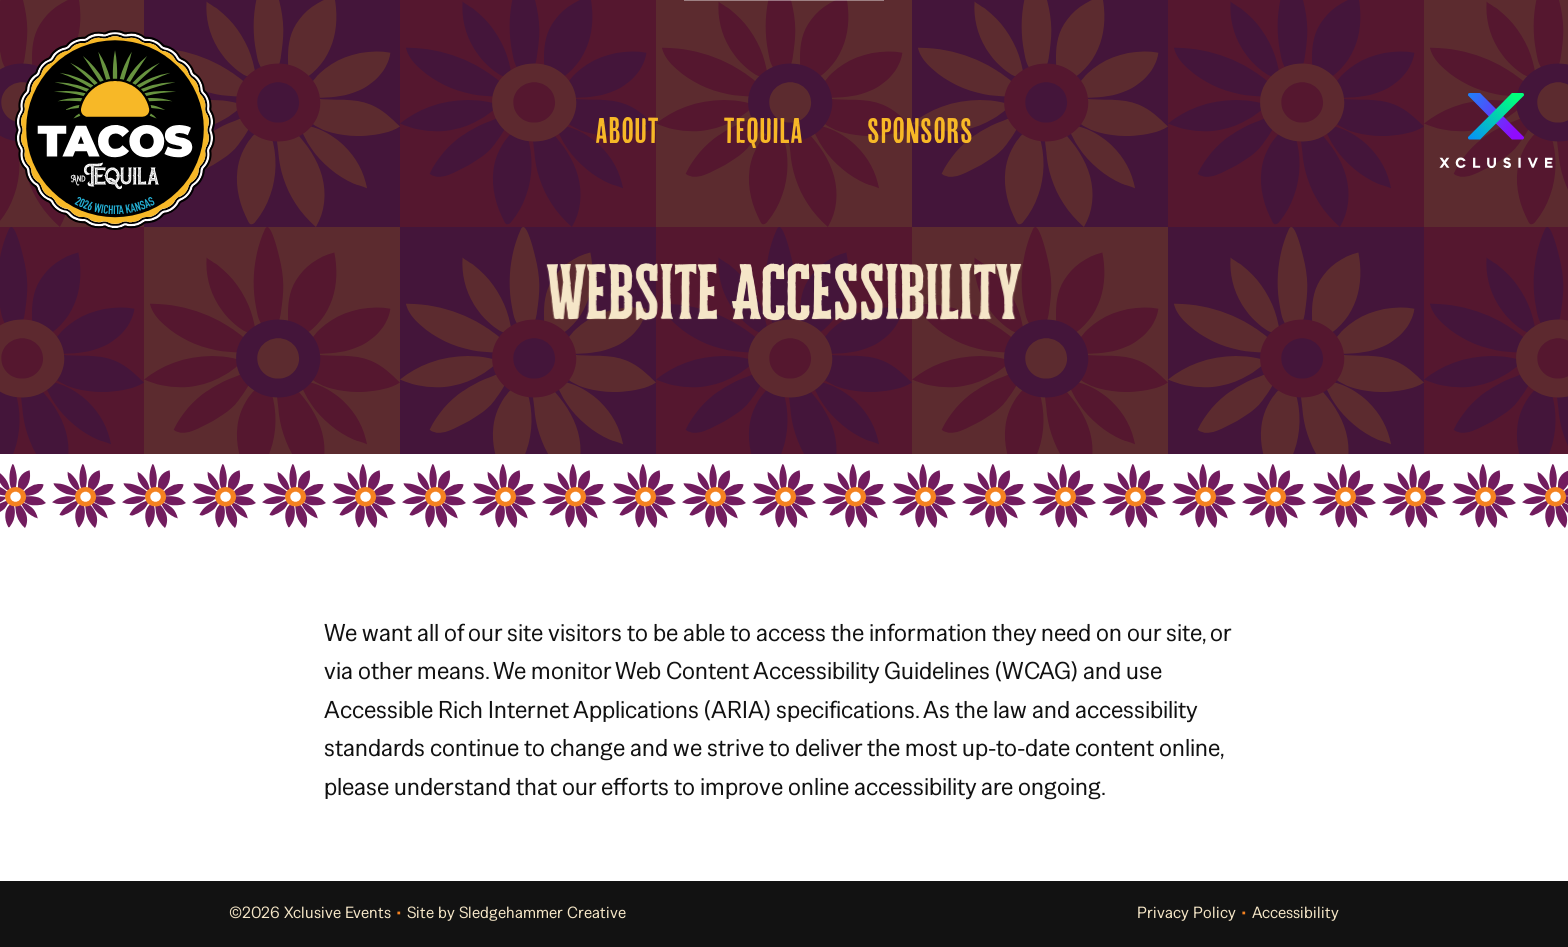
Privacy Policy (1186, 913)
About (627, 130)
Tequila (763, 130)
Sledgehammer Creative (542, 913)
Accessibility (1295, 913)
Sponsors (920, 130)
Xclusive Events (337, 913)
